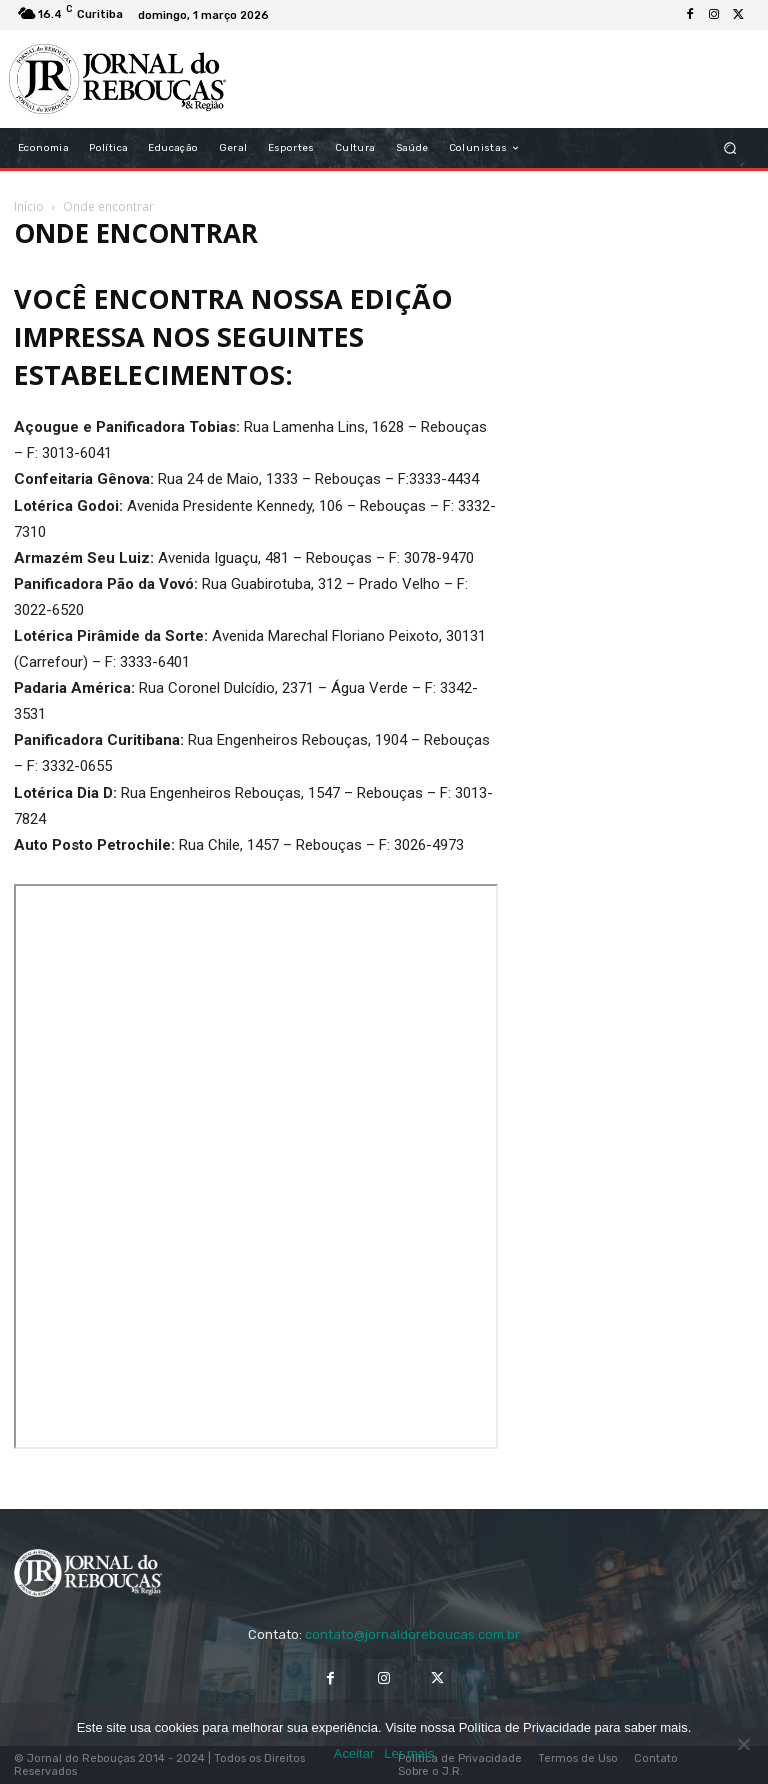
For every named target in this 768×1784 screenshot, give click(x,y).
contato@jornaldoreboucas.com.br (412, 1634)
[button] (730, 148)
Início (29, 206)
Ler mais (409, 1753)
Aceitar (354, 1753)
